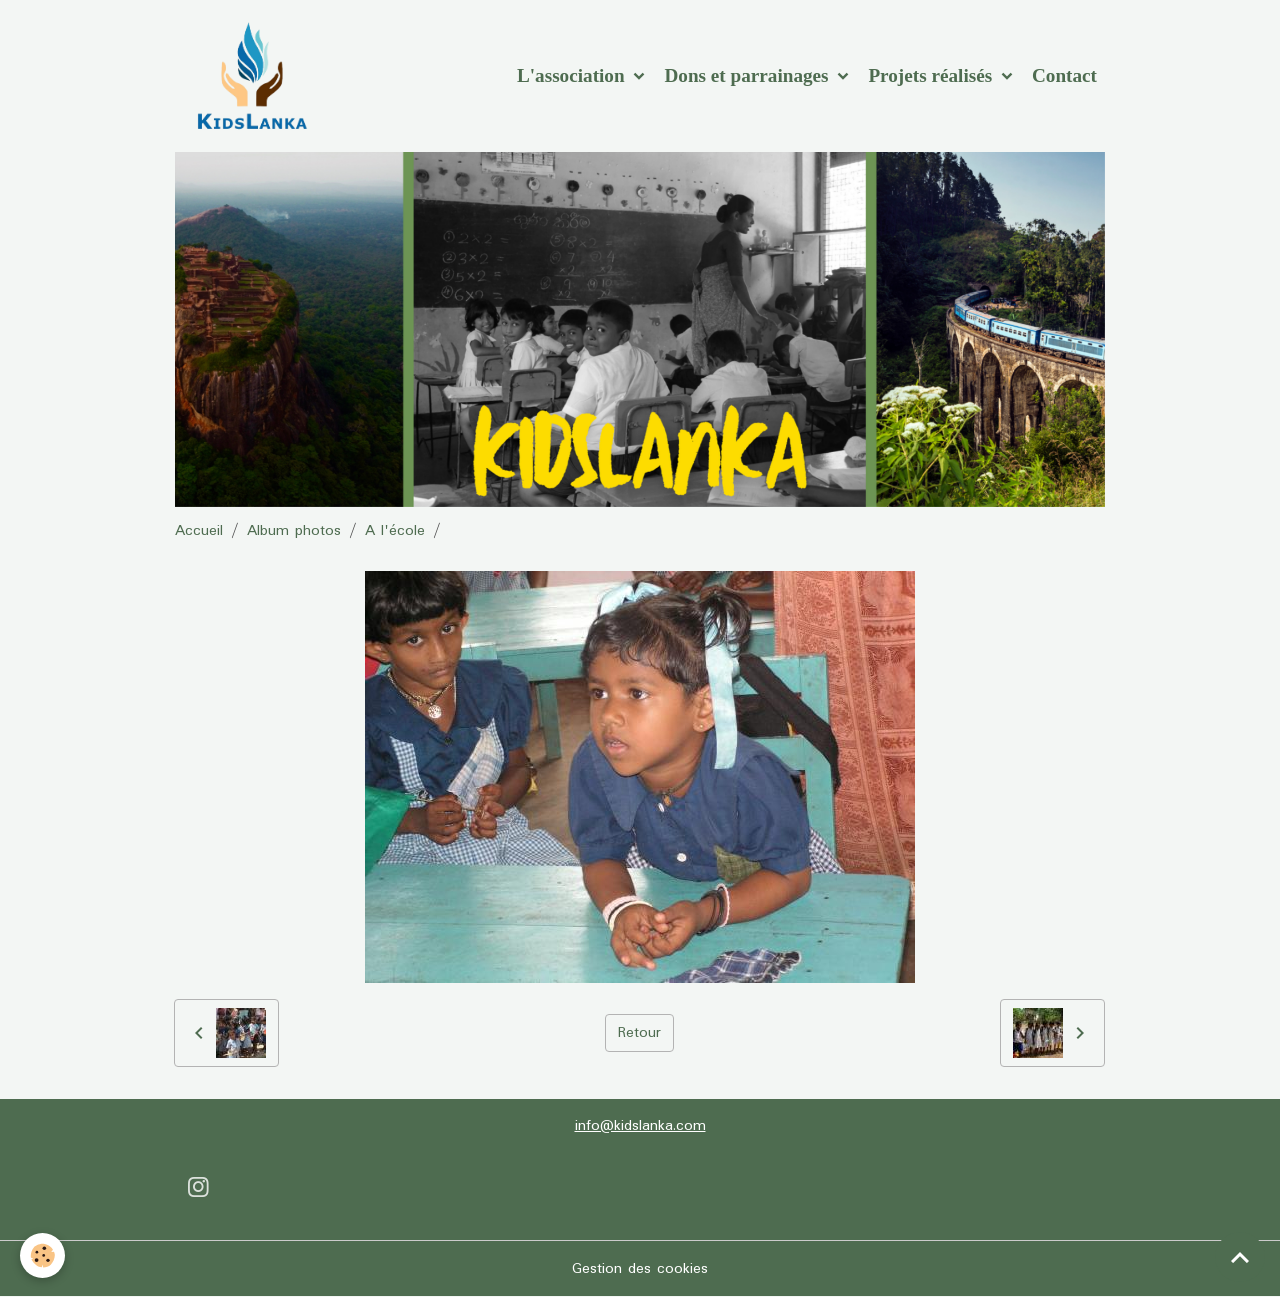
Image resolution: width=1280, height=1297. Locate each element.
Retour (639, 1033)
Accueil (199, 531)
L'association (573, 75)
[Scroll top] (1240, 1257)
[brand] (255, 76)
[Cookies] (42, 1255)
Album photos (294, 531)
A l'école (395, 531)
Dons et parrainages (748, 75)
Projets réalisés (932, 75)
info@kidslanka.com (640, 1126)
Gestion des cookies (640, 1269)
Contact (1064, 75)
